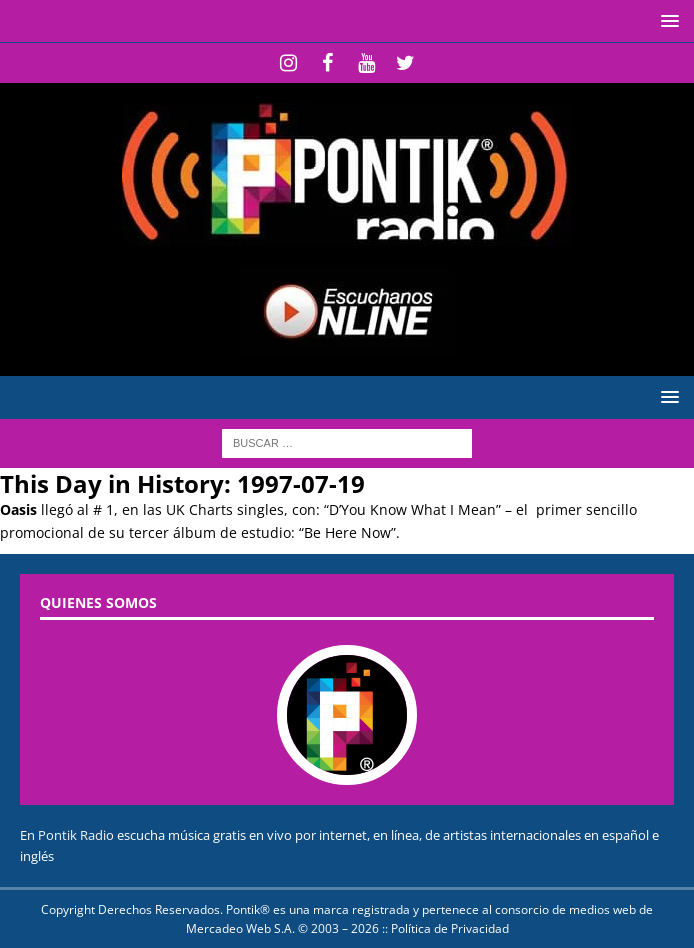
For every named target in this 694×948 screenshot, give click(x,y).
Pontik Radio (76, 835)
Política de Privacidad (450, 928)
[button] (666, 20)
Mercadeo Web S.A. (240, 928)
